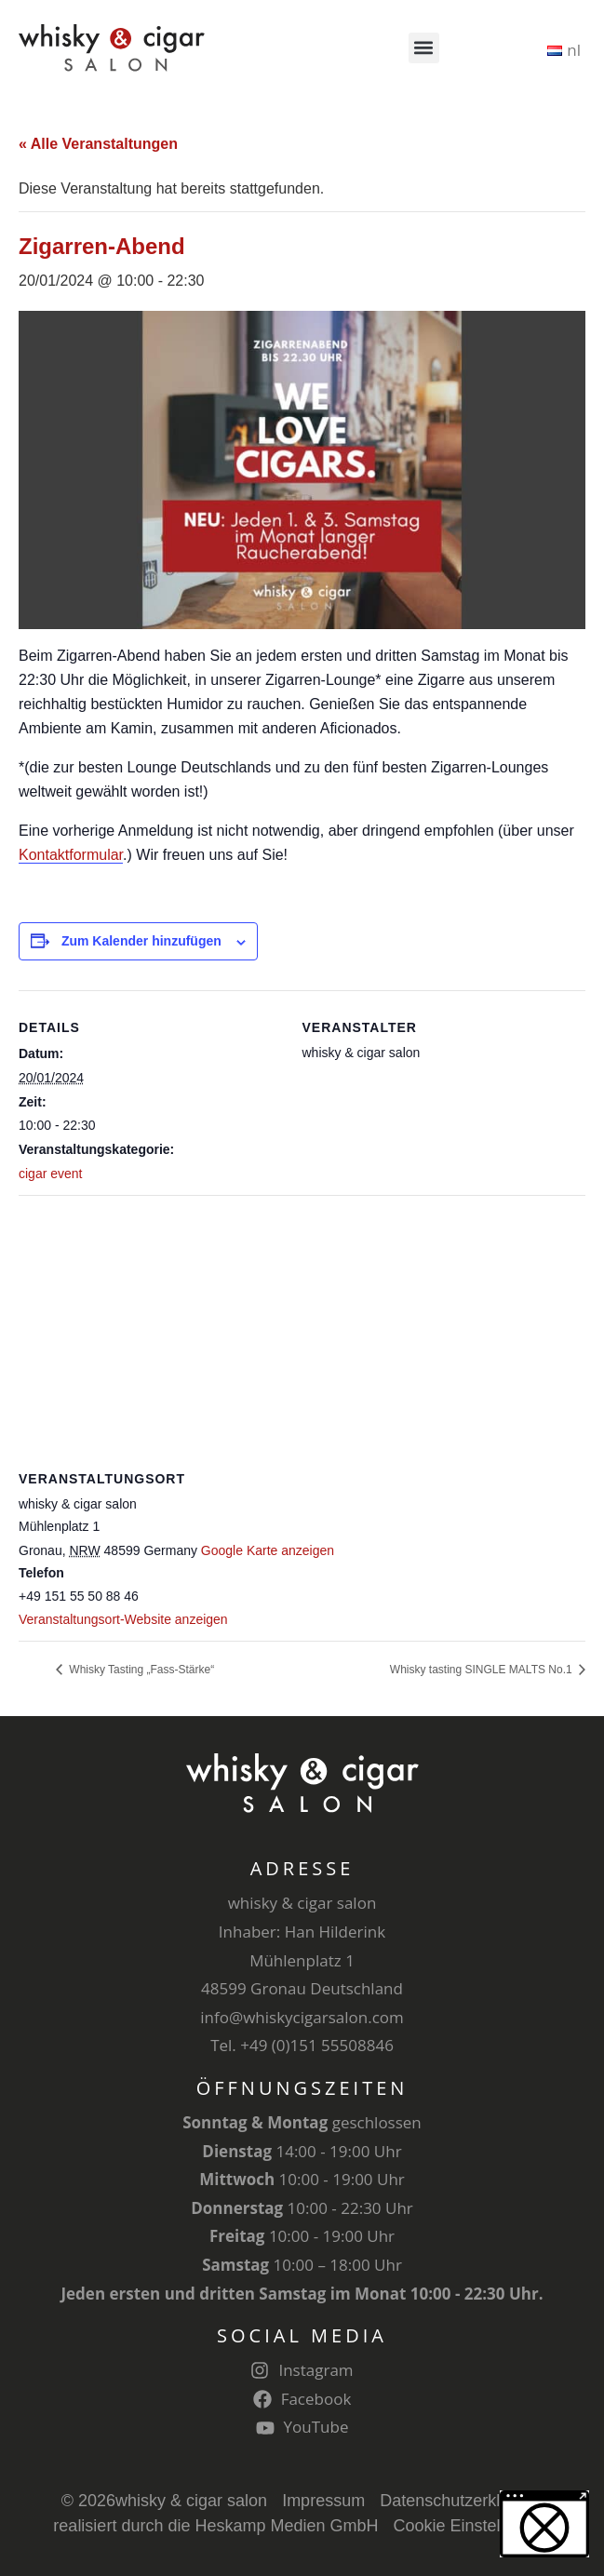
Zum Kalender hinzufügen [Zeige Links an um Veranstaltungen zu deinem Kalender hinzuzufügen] (141, 940)
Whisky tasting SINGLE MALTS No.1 (482, 1669)
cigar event (50, 1173)
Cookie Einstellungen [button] (472, 2525)
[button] (424, 48)
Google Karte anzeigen (267, 1550)
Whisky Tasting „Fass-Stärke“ (140, 1669)
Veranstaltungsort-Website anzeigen (123, 1619)
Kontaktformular (71, 855)
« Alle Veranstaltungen (98, 144)
